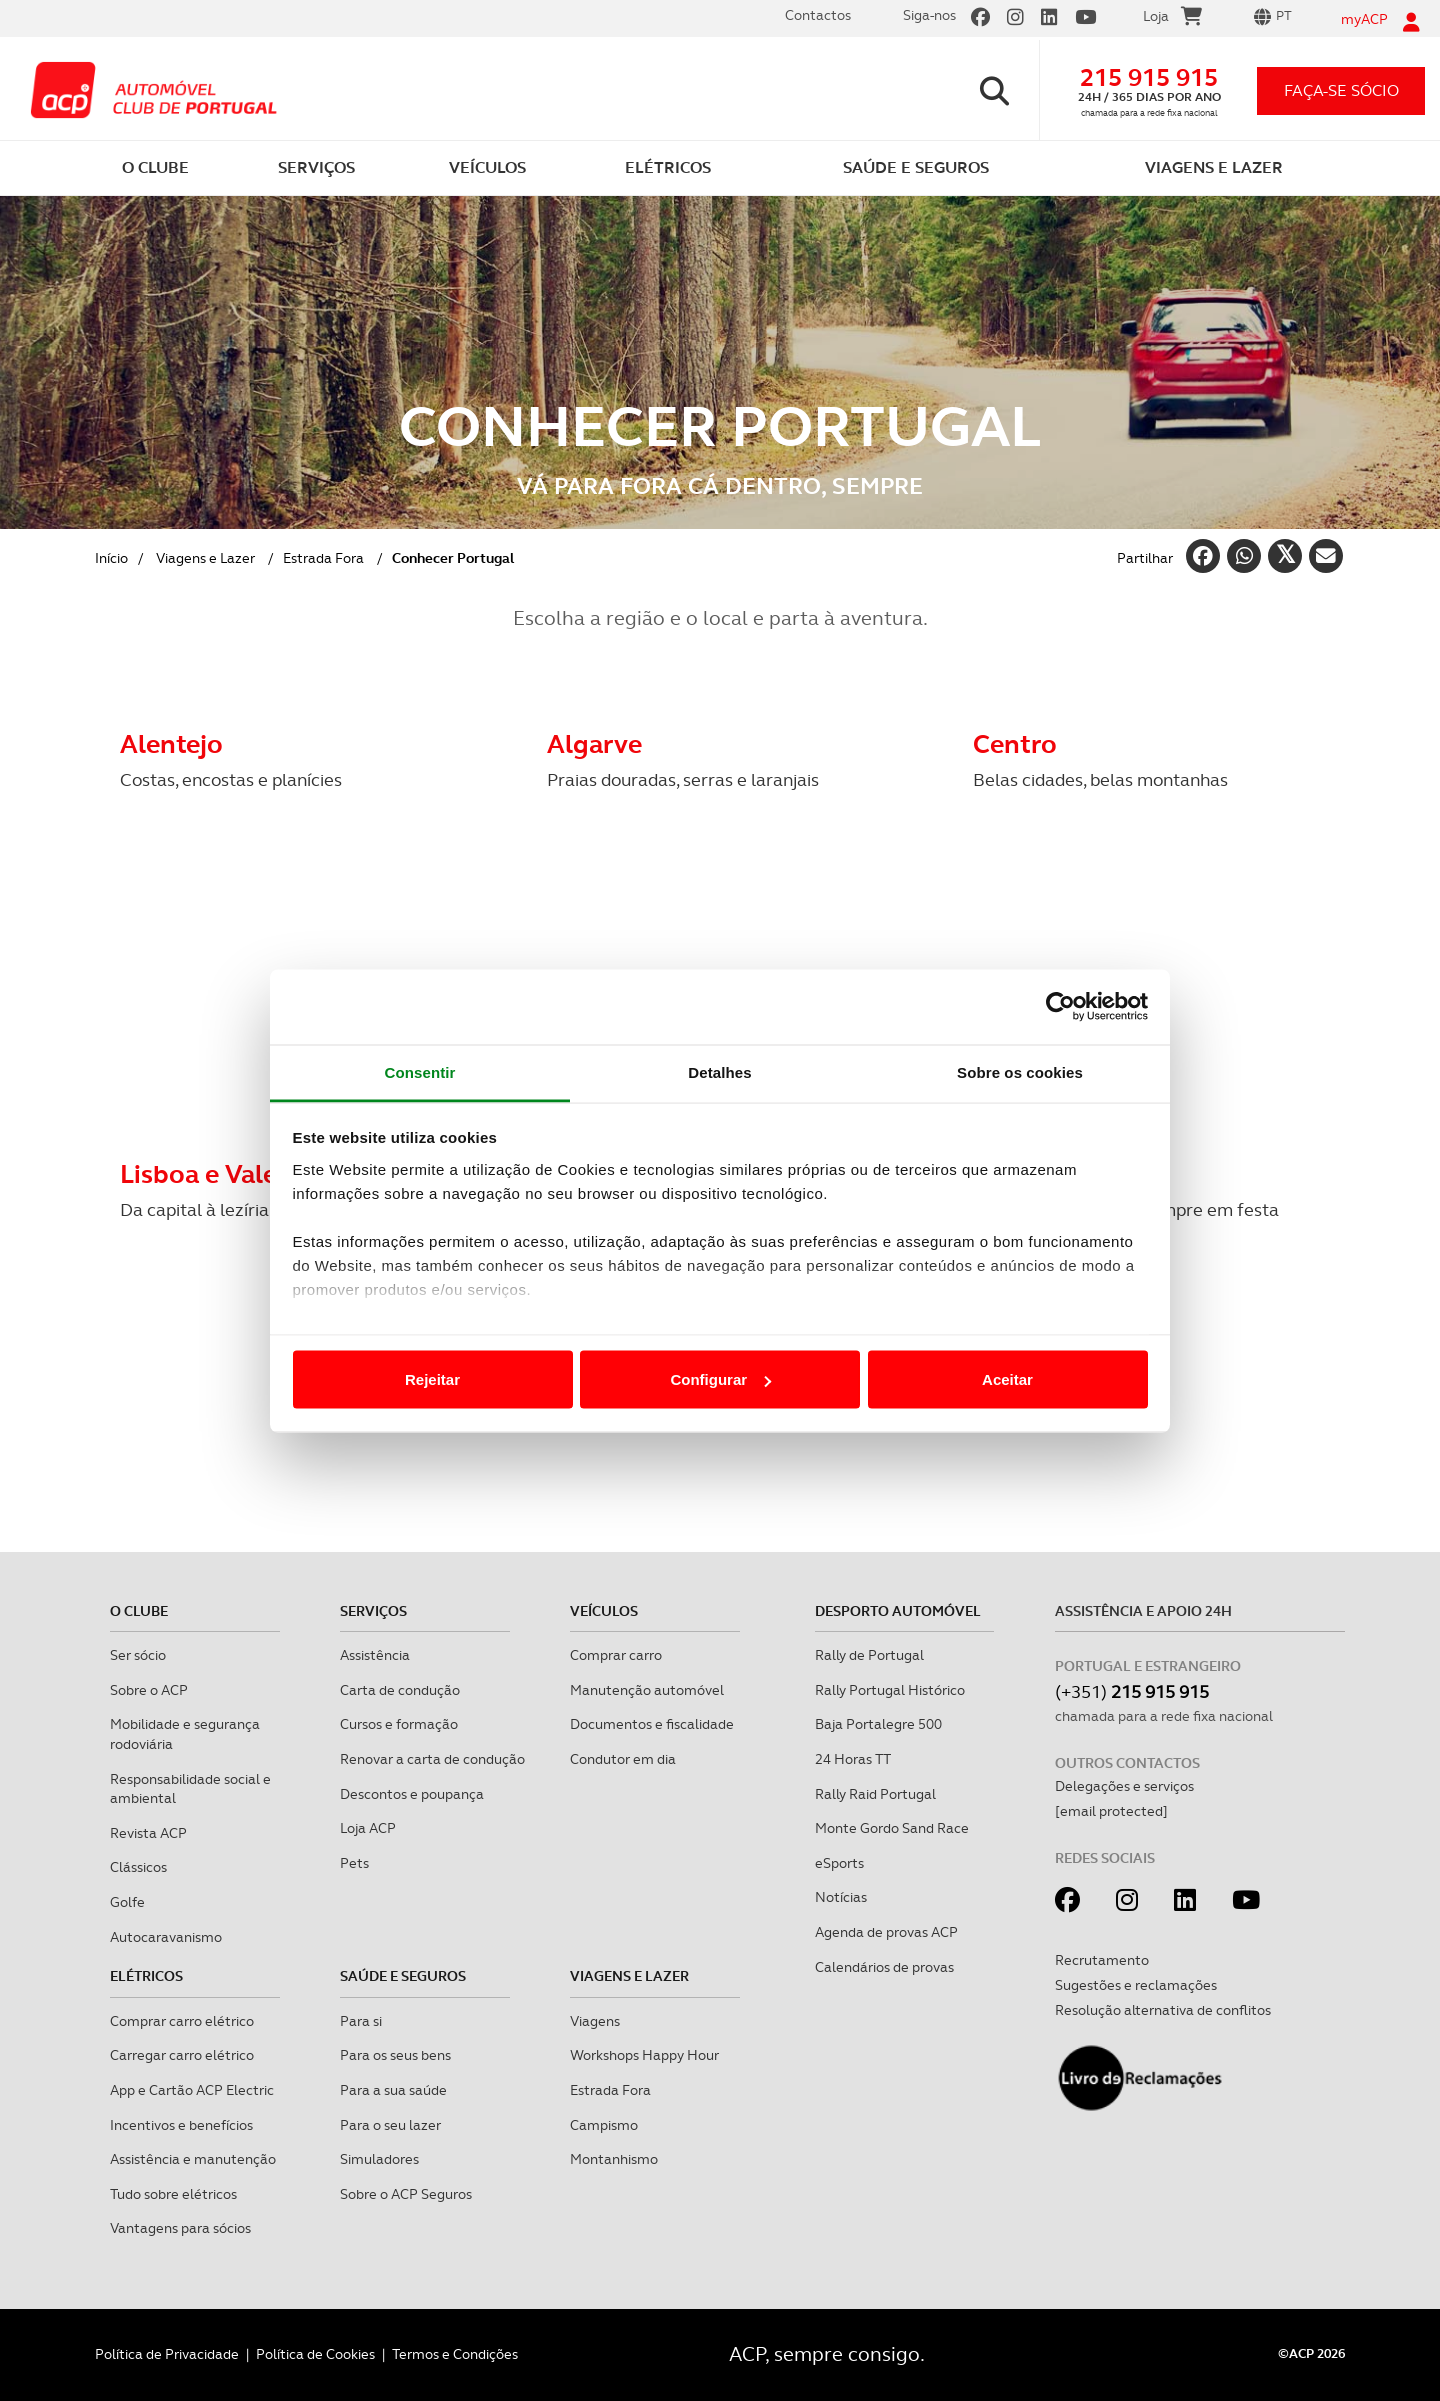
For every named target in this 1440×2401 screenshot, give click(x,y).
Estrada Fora (323, 558)
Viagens (595, 2021)
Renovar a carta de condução (432, 1759)
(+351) (1132, 1691)
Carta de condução (400, 1690)
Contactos (818, 15)
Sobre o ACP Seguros (406, 2194)
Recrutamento (1102, 1960)
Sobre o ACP (149, 1690)
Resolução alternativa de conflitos (1163, 2010)
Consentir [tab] (420, 1071)
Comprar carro (616, 1655)
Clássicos (138, 1867)
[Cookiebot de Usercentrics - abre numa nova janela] (1060, 1007)
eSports (839, 1863)
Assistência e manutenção (193, 2159)
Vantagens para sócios (180, 2228)
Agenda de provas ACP (886, 1932)
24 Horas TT (853, 1759)
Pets (354, 1863)
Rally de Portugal (869, 1655)
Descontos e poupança (412, 1794)
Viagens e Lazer (205, 558)
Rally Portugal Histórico (890, 1690)
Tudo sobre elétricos (173, 2194)
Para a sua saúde (393, 2090)
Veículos (604, 1611)
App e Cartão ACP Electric (192, 2090)
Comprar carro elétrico (182, 2021)
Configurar (720, 1379)
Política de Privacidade (167, 2354)
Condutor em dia (623, 1759)
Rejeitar (432, 1379)
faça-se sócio (1341, 90)
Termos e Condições (455, 2354)
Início (111, 558)
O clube (139, 1611)
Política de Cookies (315, 2354)
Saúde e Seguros (403, 1976)
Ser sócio (138, 1655)
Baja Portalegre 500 (878, 1724)
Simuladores (379, 2159)
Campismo (604, 2125)
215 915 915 (1149, 77)
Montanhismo (614, 2159)
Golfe (127, 1902)
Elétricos (146, 1976)
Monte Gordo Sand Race (892, 1828)
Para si (361, 2021)
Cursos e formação (399, 1724)
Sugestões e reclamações (1136, 1985)
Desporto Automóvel (898, 1611)
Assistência (375, 1655)
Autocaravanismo (166, 1937)
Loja (1172, 19)
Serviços (373, 1611)
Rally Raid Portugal (875, 1794)
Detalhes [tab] (719, 1071)
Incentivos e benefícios (181, 2125)
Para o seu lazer (390, 2125)
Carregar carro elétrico (182, 2055)
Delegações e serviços (1124, 1786)
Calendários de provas (884, 1967)
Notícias (841, 1897)
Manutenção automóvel (647, 1690)
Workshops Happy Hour (644, 2055)
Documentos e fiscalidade (652, 1724)
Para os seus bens (395, 2055)
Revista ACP (148, 1833)
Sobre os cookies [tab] (1020, 1071)
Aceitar (1007, 1379)
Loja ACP (368, 1828)
